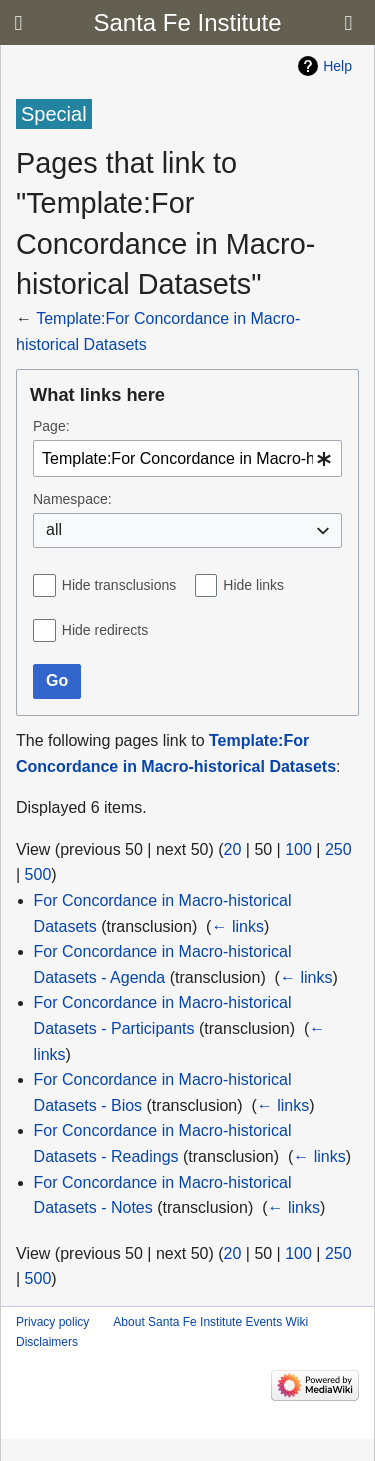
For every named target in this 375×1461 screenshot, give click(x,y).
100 (298, 849)
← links (237, 926)
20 (233, 849)
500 (38, 874)
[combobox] (187, 458)
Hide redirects (105, 630)
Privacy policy (52, 1322)
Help (337, 66)
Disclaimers (47, 1342)
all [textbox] (54, 529)
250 (338, 849)
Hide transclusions (119, 585)
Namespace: (72, 499)
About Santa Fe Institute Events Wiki (210, 1322)
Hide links (253, 585)
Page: (51, 426)
